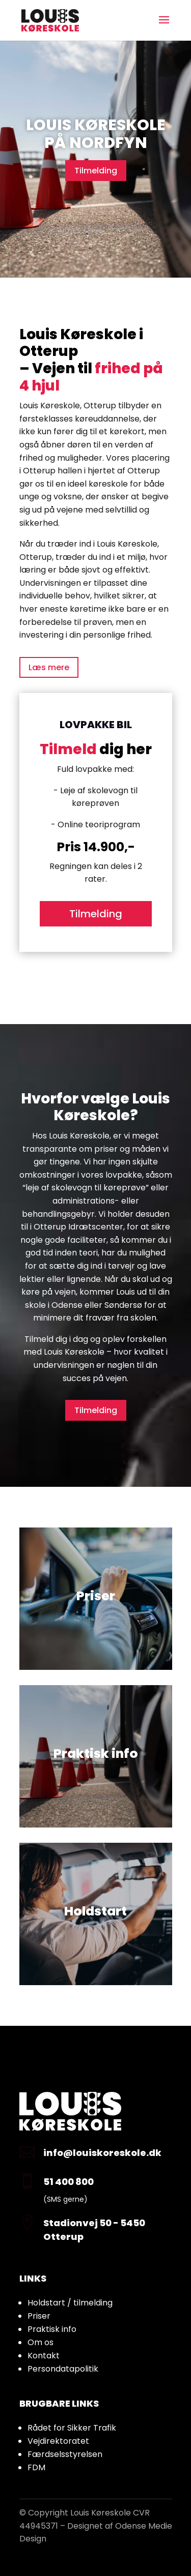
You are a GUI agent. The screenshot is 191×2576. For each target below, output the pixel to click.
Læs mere (49, 667)
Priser (39, 2316)
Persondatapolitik (63, 2369)
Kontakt (44, 2355)
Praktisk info (52, 2329)
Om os (40, 2342)
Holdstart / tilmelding (70, 2303)
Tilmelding (95, 170)
